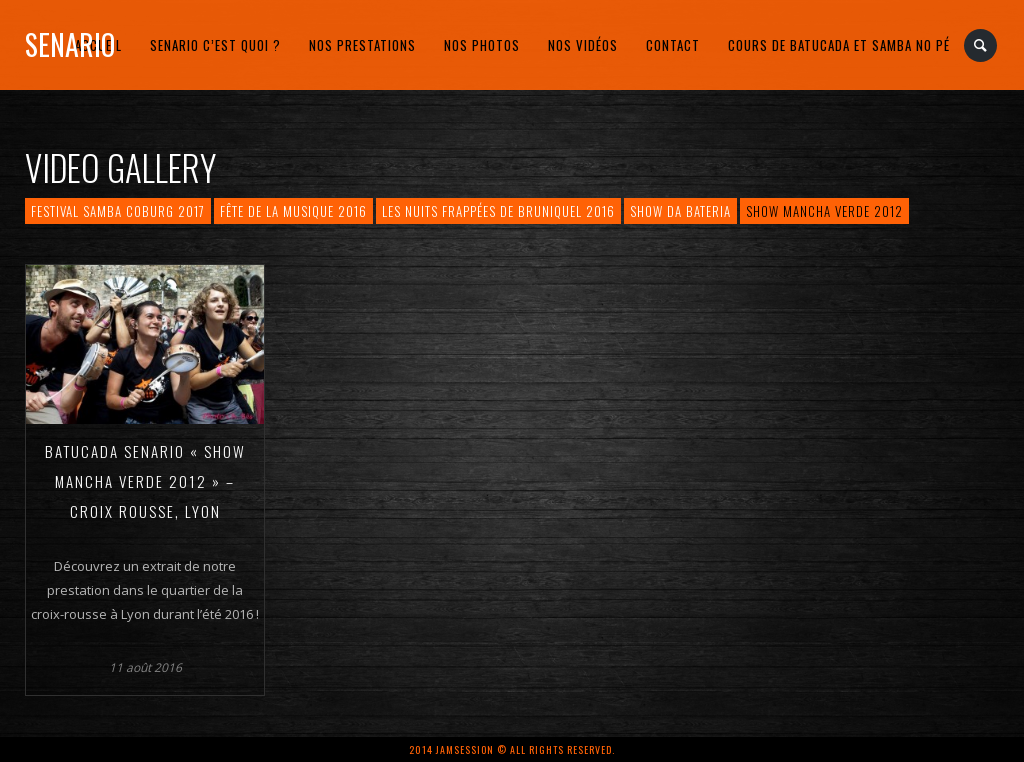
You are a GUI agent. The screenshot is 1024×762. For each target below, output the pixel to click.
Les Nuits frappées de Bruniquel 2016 (498, 211)
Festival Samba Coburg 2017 (118, 211)
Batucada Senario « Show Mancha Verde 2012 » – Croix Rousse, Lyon (145, 481)
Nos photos (482, 45)
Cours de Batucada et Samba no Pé (839, 45)
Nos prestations (362, 45)
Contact (673, 45)
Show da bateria (680, 211)
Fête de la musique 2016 (293, 211)
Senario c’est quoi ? (215, 45)
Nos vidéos (583, 45)
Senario (70, 44)
